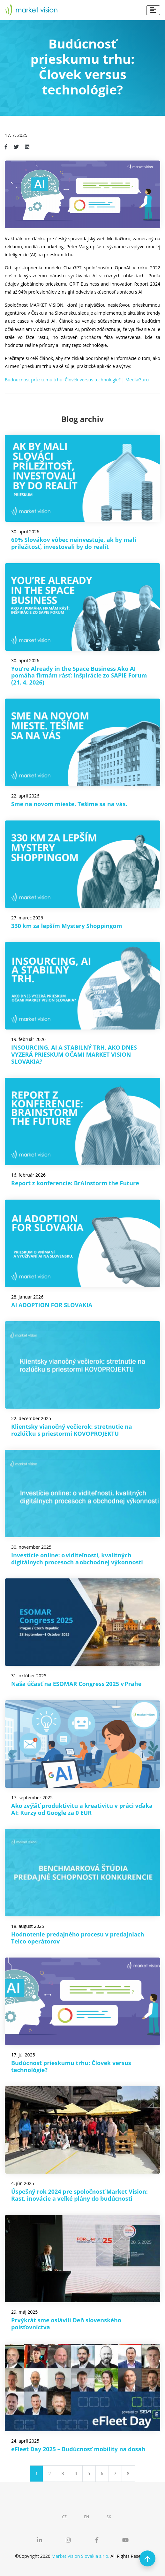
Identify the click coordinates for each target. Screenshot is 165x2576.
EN (86, 2517)
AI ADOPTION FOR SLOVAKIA (51, 1305)
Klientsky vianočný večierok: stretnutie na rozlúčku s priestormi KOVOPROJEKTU (71, 1430)
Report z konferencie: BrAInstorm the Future (75, 1183)
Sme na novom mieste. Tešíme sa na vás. (69, 804)
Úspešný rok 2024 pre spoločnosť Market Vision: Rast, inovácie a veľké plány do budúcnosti (79, 2195)
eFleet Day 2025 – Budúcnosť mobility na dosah (78, 2449)
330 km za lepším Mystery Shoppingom (66, 926)
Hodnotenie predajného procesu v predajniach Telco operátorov (77, 1937)
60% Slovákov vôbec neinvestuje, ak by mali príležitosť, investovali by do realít (73, 543)
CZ (64, 2517)
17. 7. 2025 (16, 135)
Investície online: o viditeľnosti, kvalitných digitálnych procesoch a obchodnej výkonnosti (77, 1558)
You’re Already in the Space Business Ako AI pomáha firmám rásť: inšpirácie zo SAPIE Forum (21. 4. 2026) (79, 675)
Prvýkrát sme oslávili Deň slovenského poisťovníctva (66, 2323)
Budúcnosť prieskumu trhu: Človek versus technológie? (71, 2066)
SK (109, 2517)
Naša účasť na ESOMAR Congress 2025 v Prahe (76, 1684)
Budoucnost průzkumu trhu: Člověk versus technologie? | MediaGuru (77, 380)
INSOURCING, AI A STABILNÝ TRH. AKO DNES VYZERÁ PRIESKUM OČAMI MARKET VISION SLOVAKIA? (74, 1054)
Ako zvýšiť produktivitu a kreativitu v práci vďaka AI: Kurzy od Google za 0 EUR (82, 1809)
